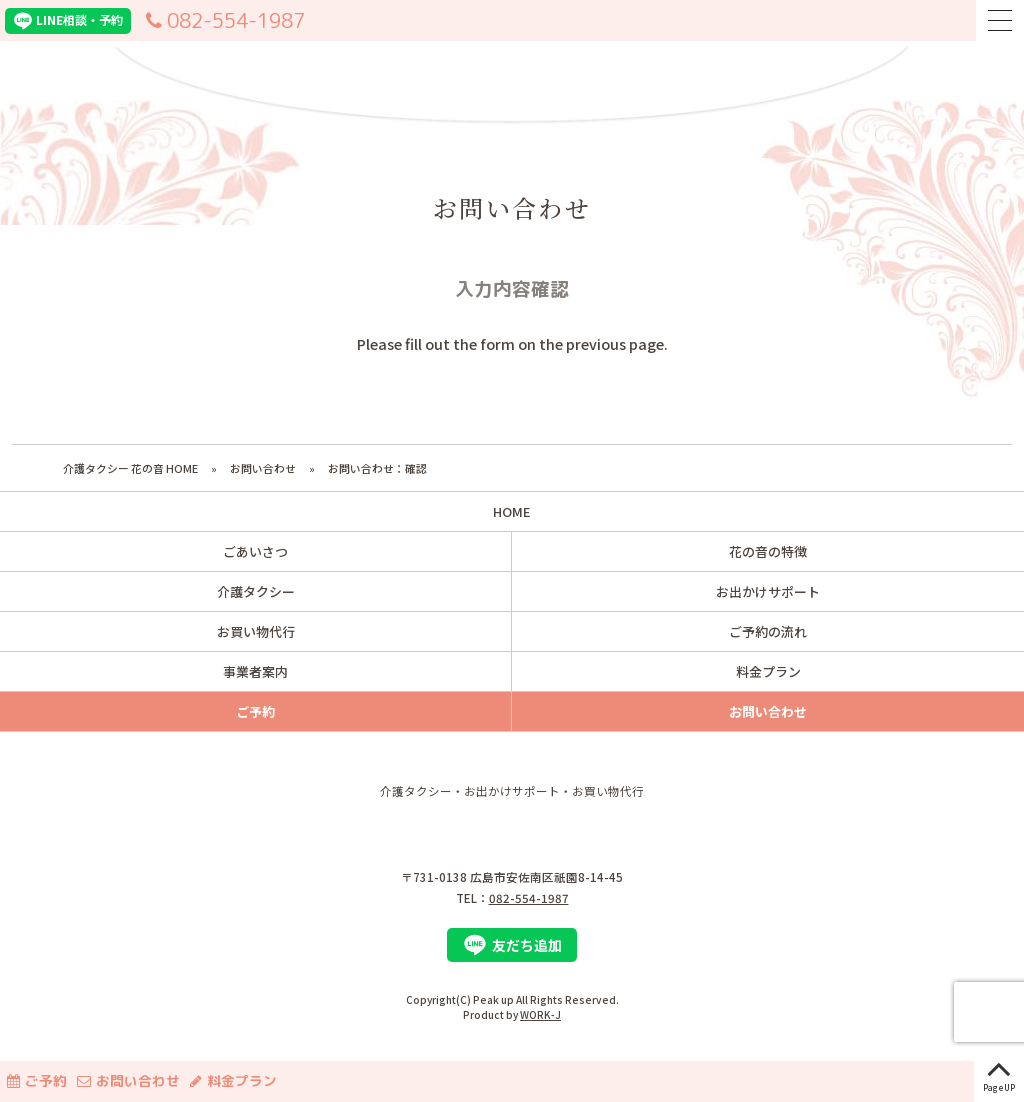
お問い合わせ (263, 468)
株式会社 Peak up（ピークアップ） (512, 823)
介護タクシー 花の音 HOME (130, 468)
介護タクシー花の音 (512, 77)
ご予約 (34, 1080)
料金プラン (231, 1080)
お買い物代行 (256, 631)
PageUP (999, 1072)
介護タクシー (256, 591)
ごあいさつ (255, 551)
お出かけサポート (768, 591)
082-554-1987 (223, 21)
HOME (512, 511)
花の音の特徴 (768, 551)
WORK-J (540, 1014)
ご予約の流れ (768, 631)
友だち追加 (512, 945)
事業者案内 (255, 671)
